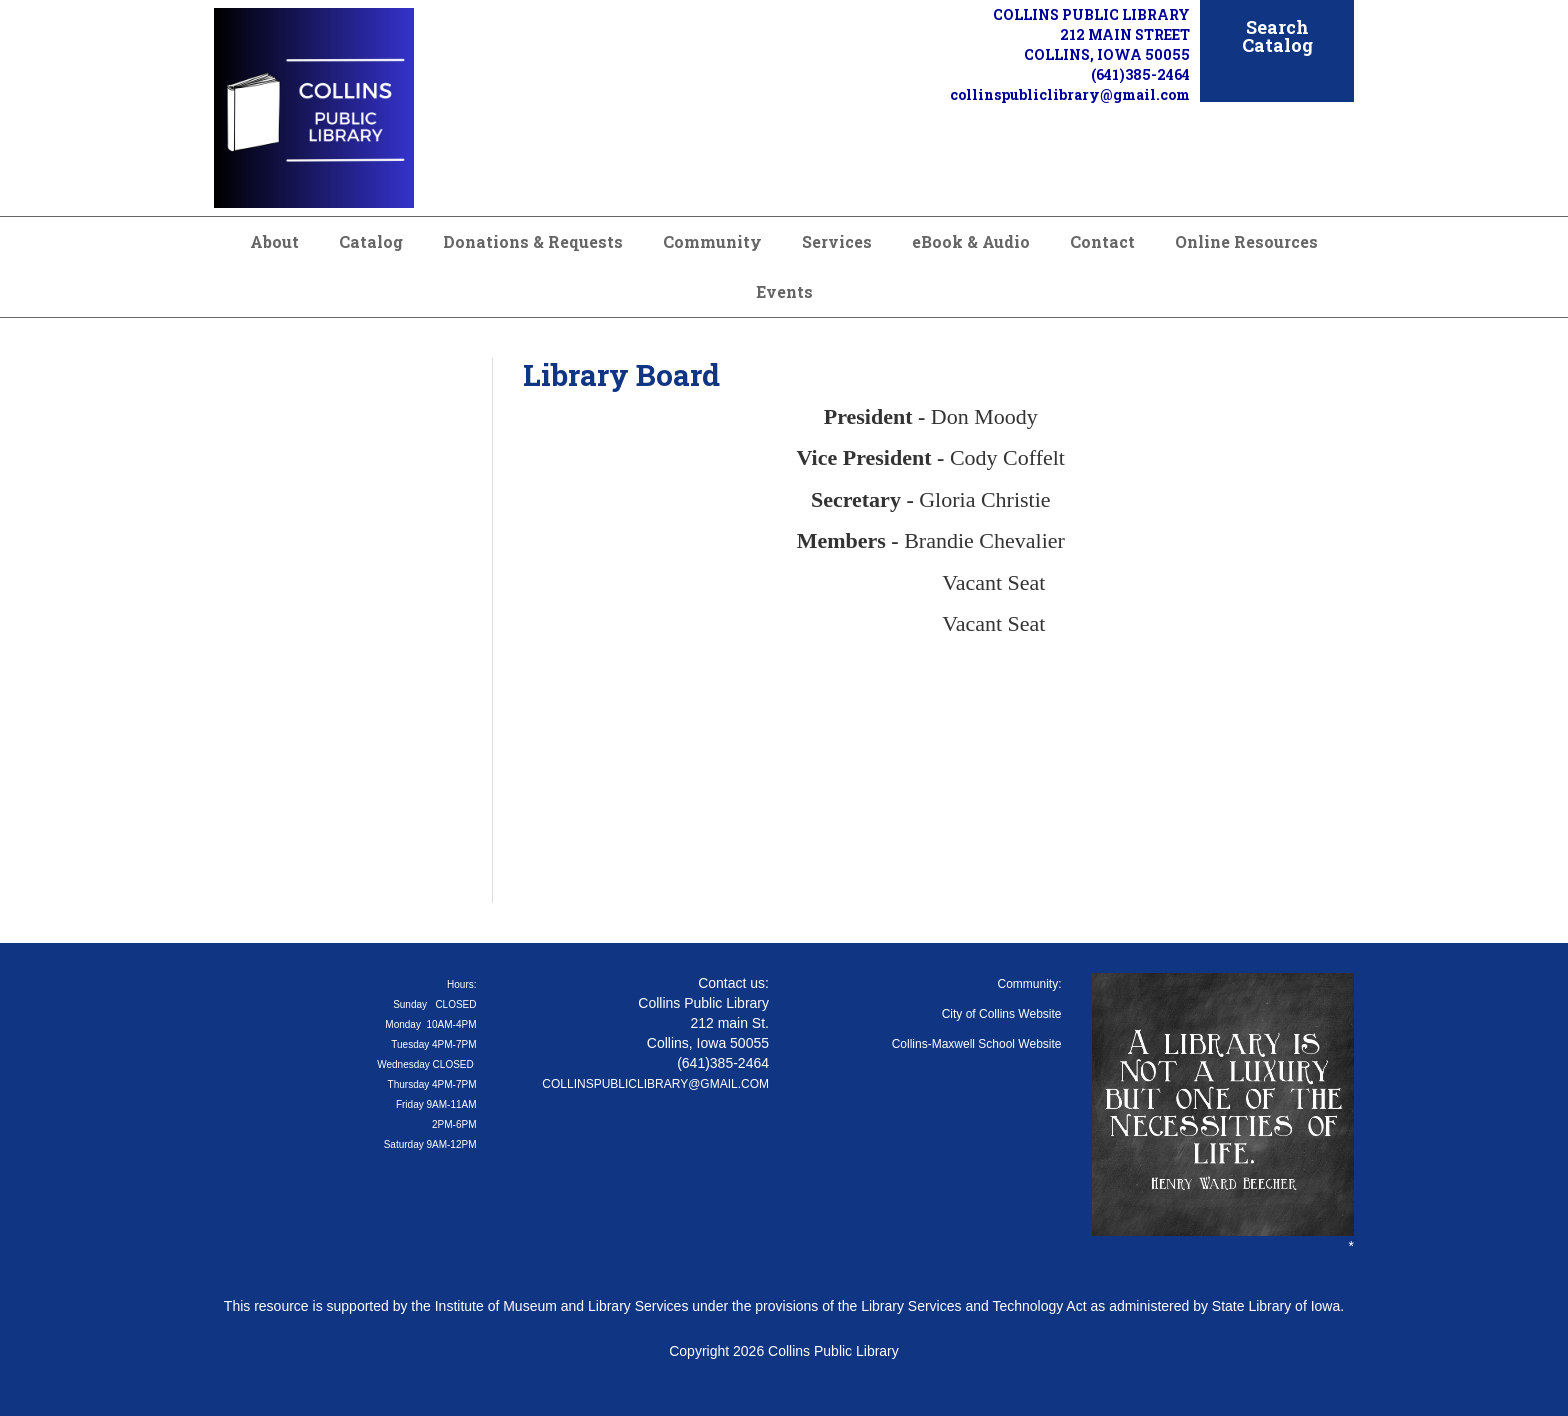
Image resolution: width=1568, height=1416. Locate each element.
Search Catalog (1277, 36)
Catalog (371, 241)
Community (712, 241)
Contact (1102, 241)
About (274, 241)
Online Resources (1246, 241)
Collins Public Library (833, 1351)
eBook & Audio (971, 241)
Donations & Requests (533, 241)
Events (784, 291)
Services (837, 241)
